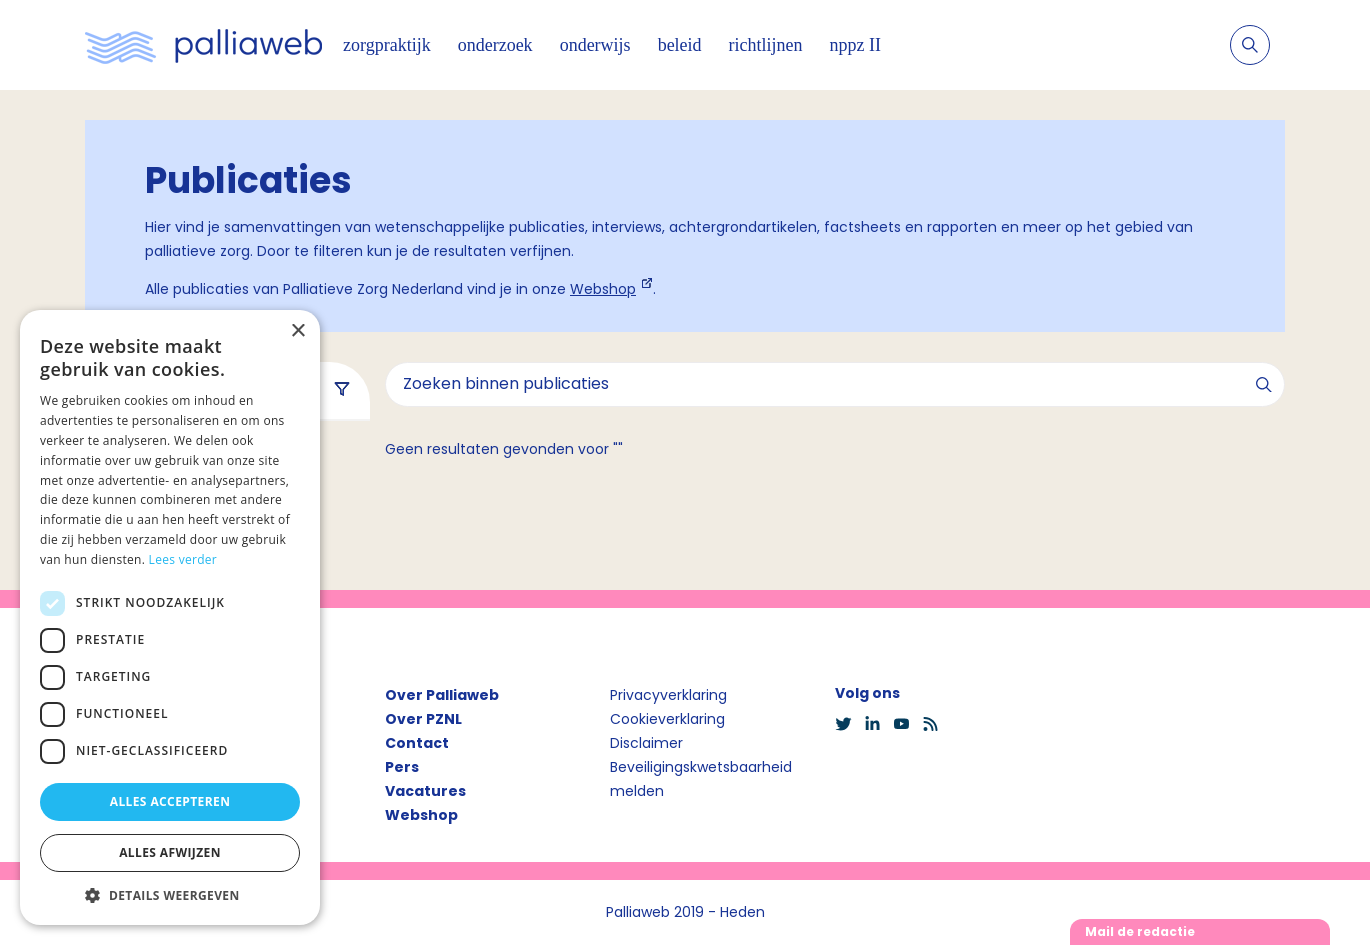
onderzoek (495, 45)
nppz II (855, 45)
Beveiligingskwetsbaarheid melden (701, 779)
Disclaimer (646, 743)
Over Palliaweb (442, 695)
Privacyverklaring (668, 695)
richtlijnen (766, 45)
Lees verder (183, 559)
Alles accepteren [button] (170, 801)
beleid (680, 45)
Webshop (603, 289)
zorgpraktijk (387, 45)
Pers (402, 767)
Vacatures (425, 791)
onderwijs (595, 45)
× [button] (297, 331)
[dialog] (170, 617)
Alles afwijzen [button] (170, 852)
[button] (170, 895)
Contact (417, 743)
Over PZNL (423, 719)
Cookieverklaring (667, 719)
